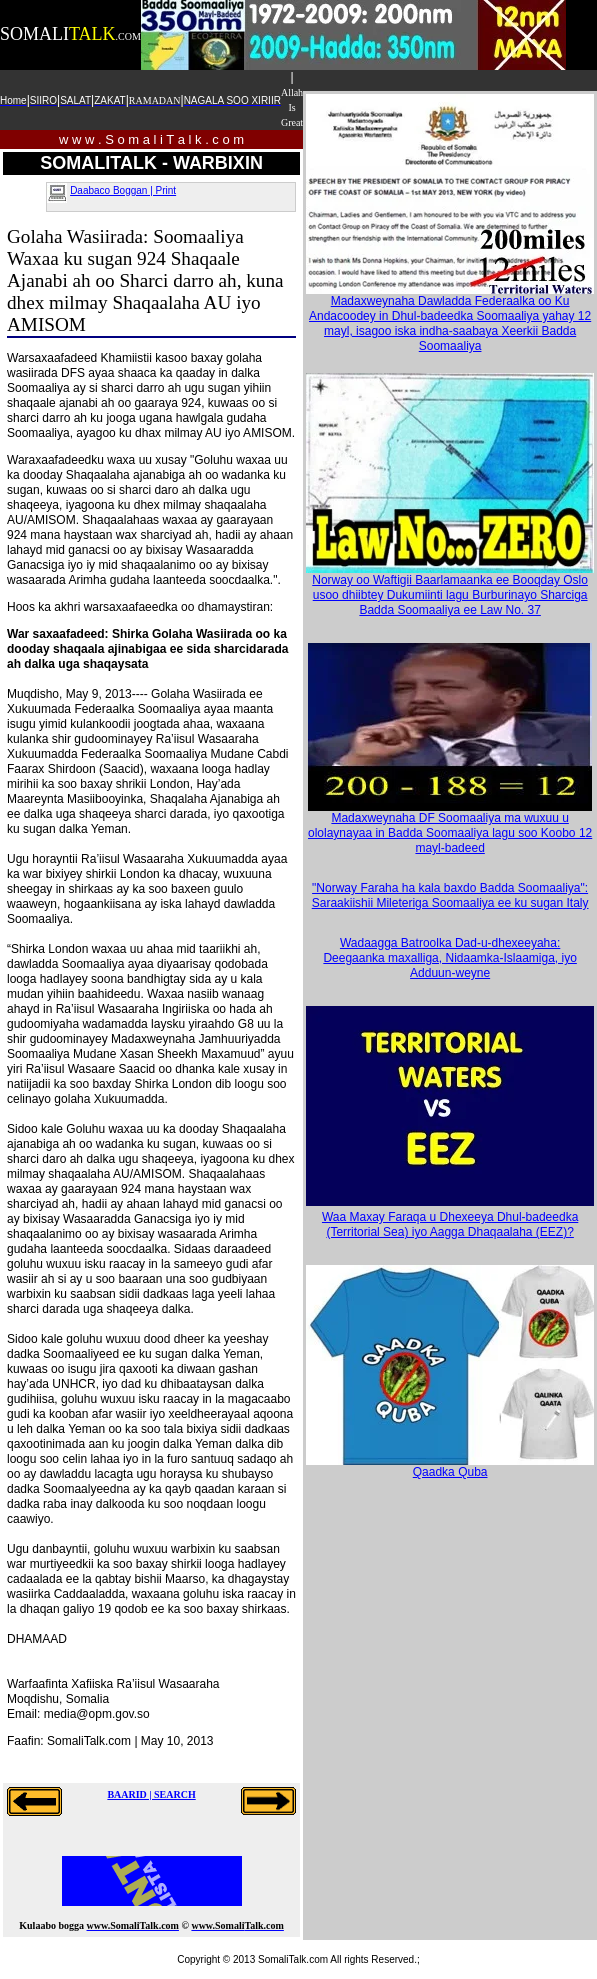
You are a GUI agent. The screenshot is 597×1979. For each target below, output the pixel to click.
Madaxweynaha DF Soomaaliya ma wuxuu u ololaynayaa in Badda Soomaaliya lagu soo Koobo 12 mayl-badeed (450, 827)
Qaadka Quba (450, 1466)
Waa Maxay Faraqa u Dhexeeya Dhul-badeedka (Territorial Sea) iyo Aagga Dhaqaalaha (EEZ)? (450, 1224)
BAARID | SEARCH (151, 1794)
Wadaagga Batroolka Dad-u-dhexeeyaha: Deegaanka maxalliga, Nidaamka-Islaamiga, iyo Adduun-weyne (449, 958)
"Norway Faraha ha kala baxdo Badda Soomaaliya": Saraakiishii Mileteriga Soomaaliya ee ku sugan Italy (450, 895)
